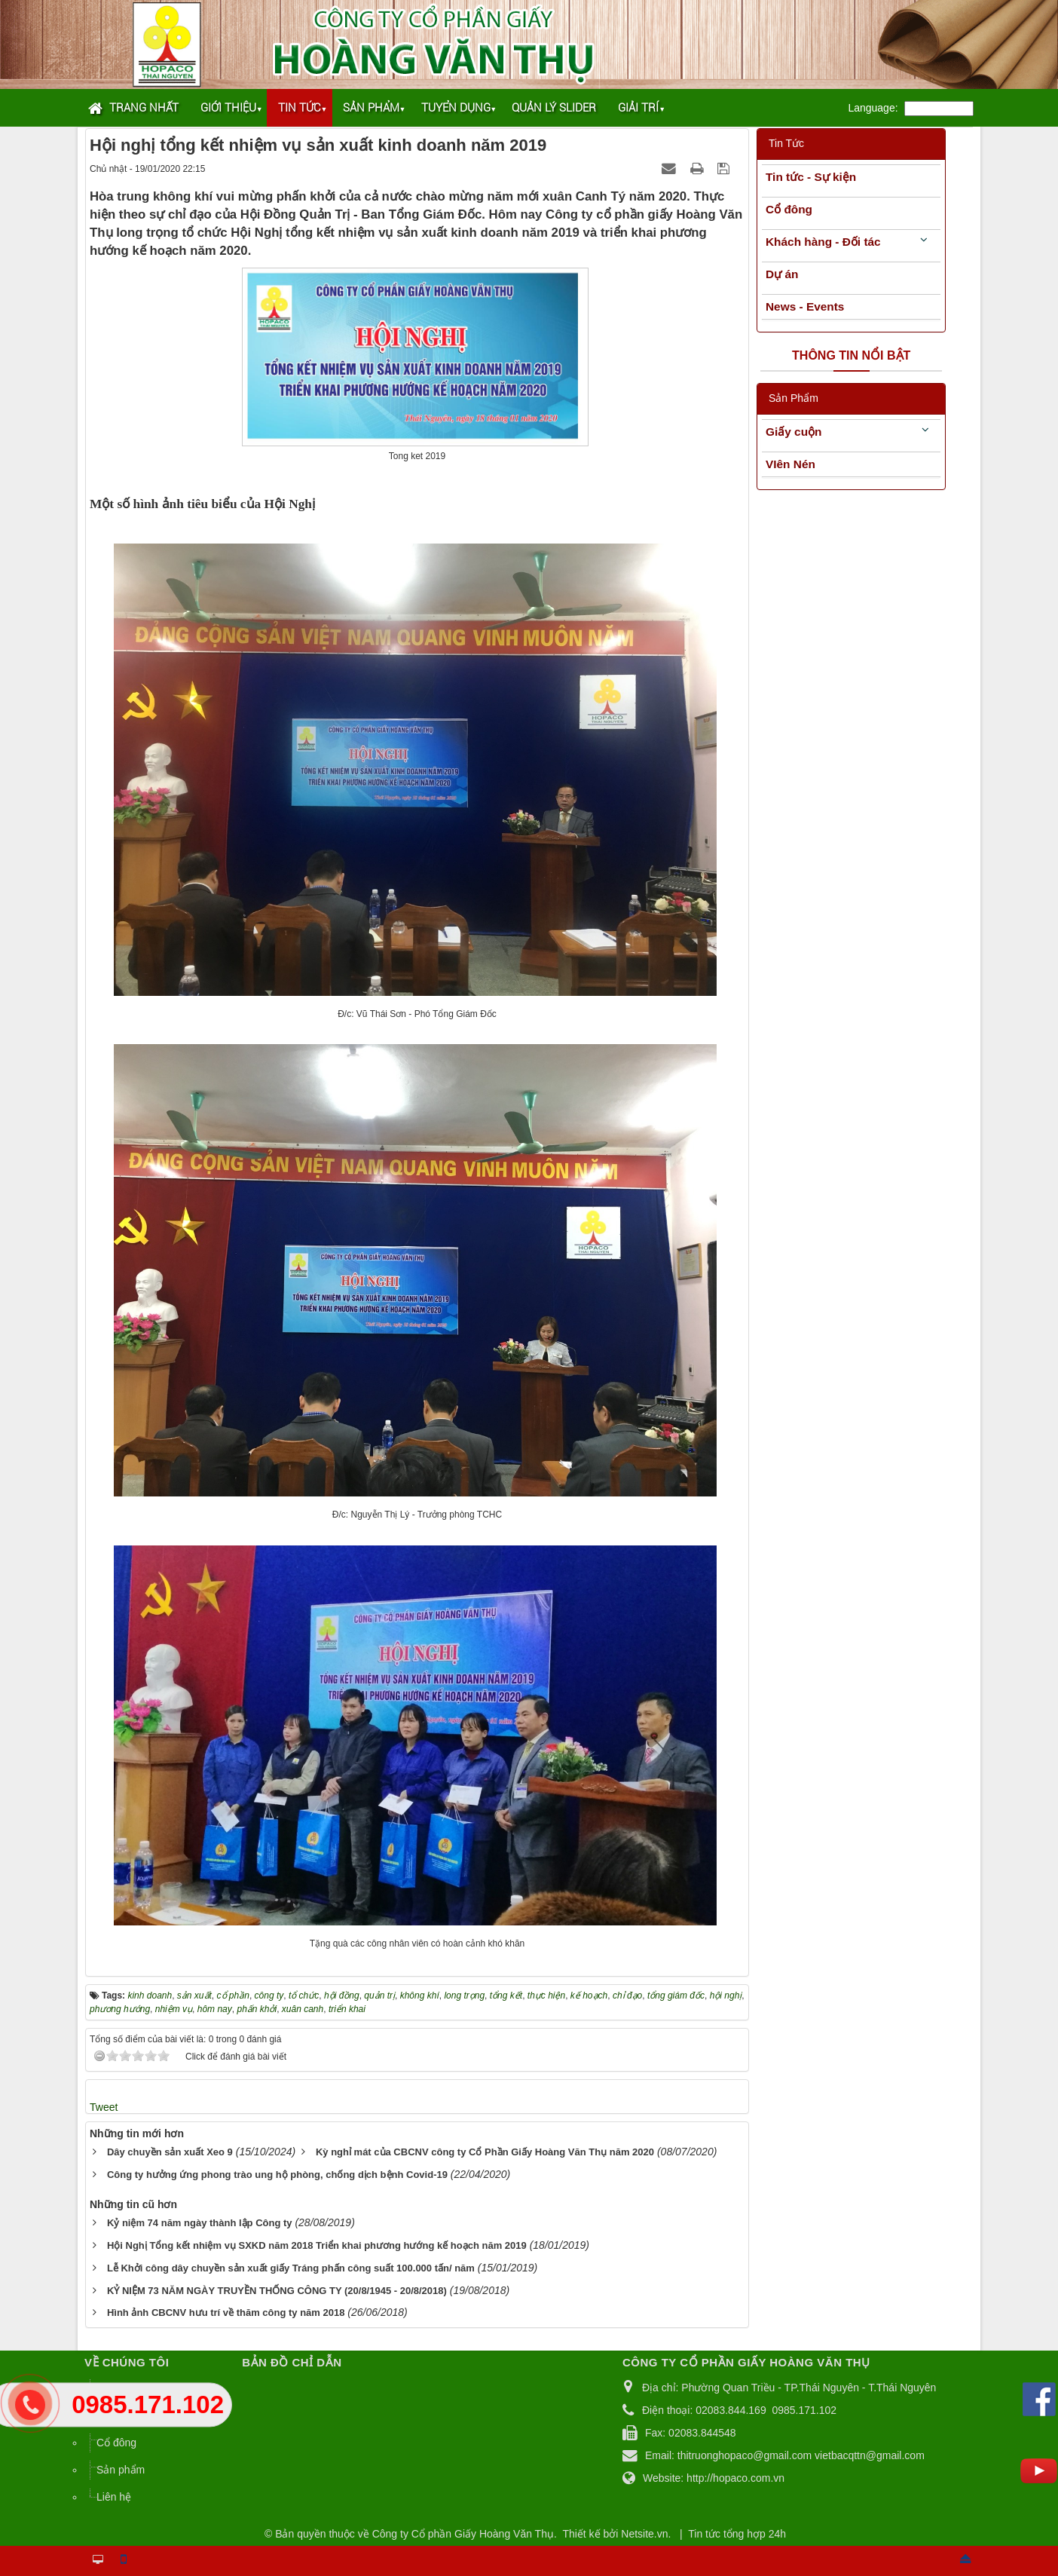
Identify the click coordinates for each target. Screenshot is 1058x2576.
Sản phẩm (371, 108)
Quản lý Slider (554, 108)
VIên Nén (790, 464)
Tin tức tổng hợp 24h (737, 2534)
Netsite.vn (644, 2534)
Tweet (104, 2107)
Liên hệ (113, 2497)
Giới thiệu (228, 108)
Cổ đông (789, 209)
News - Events (805, 306)
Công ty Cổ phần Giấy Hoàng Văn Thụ (463, 2534)
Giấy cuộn (793, 431)
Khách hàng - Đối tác (823, 241)
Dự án (782, 274)
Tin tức (299, 108)
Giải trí (638, 108)
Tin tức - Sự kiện (811, 176)
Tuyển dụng (456, 108)
